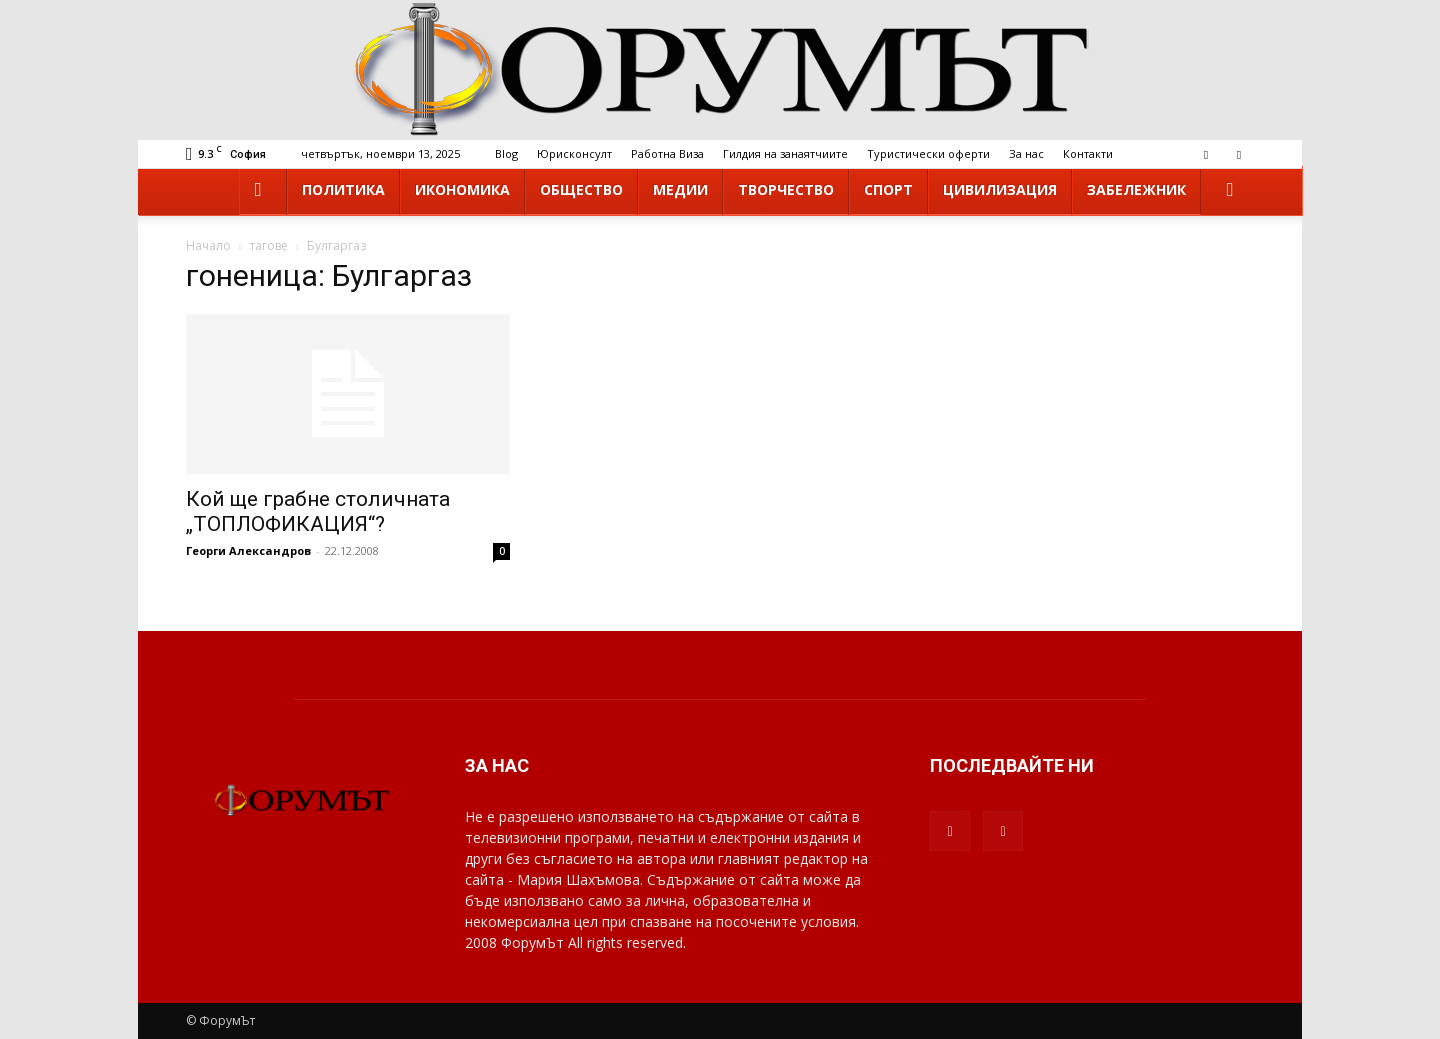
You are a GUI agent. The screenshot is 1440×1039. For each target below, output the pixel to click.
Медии (680, 189)
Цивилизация (1000, 189)
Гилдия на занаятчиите (785, 153)
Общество (581, 189)
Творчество (786, 189)
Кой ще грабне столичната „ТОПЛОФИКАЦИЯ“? (318, 511)
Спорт (888, 189)
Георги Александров (248, 550)
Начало (208, 245)
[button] (1230, 190)
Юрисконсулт (574, 153)
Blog (506, 153)
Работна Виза (667, 153)
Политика (343, 189)
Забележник (1136, 189)
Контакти (1088, 153)
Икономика (462, 189)
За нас (1026, 153)
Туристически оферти (928, 153)
